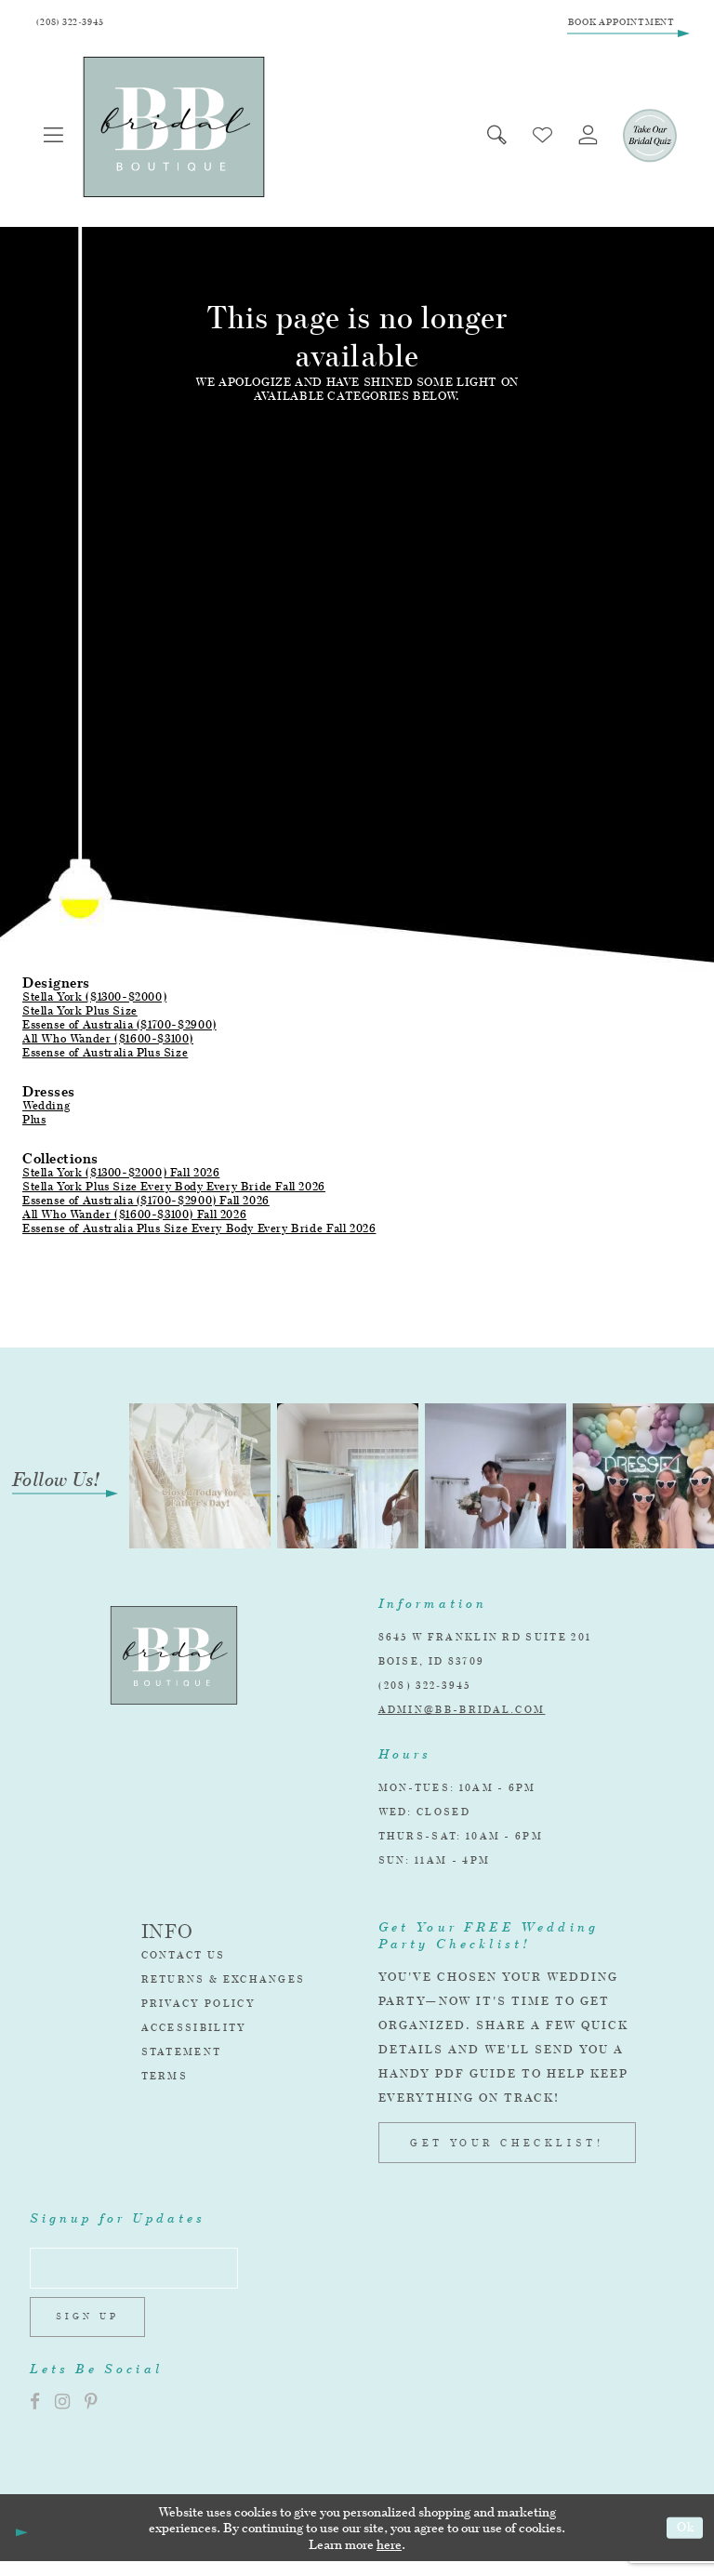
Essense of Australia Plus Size (105, 1057)
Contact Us (183, 1959)
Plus (34, 1124)
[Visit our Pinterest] (91, 2416)
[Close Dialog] (20, 2542)
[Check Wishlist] (534, 140)
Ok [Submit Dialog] (683, 2542)
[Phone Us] (75, 24)
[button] (56, 140)
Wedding (46, 1110)
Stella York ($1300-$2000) (94, 1001)
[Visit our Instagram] (62, 2416)
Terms (165, 2080)
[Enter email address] (145, 2275)
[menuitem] (56, 140)
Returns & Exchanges (223, 1983)
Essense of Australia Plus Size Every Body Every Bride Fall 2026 (199, 1233)
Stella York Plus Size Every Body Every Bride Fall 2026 (173, 1191)
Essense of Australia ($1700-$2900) (119, 1029)
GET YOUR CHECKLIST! (506, 2147)
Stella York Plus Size (80, 1015)
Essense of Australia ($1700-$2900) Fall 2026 (146, 1205)
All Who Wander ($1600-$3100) (107, 1043)
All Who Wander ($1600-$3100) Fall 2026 (134, 1219)
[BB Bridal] (178, 132)
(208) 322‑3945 (424, 1689)
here (389, 2559)
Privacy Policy (198, 2007)
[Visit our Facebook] (35, 2416)
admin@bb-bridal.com (462, 1713)
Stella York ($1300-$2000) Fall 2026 (120, 1177)
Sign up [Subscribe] (93, 2329)
